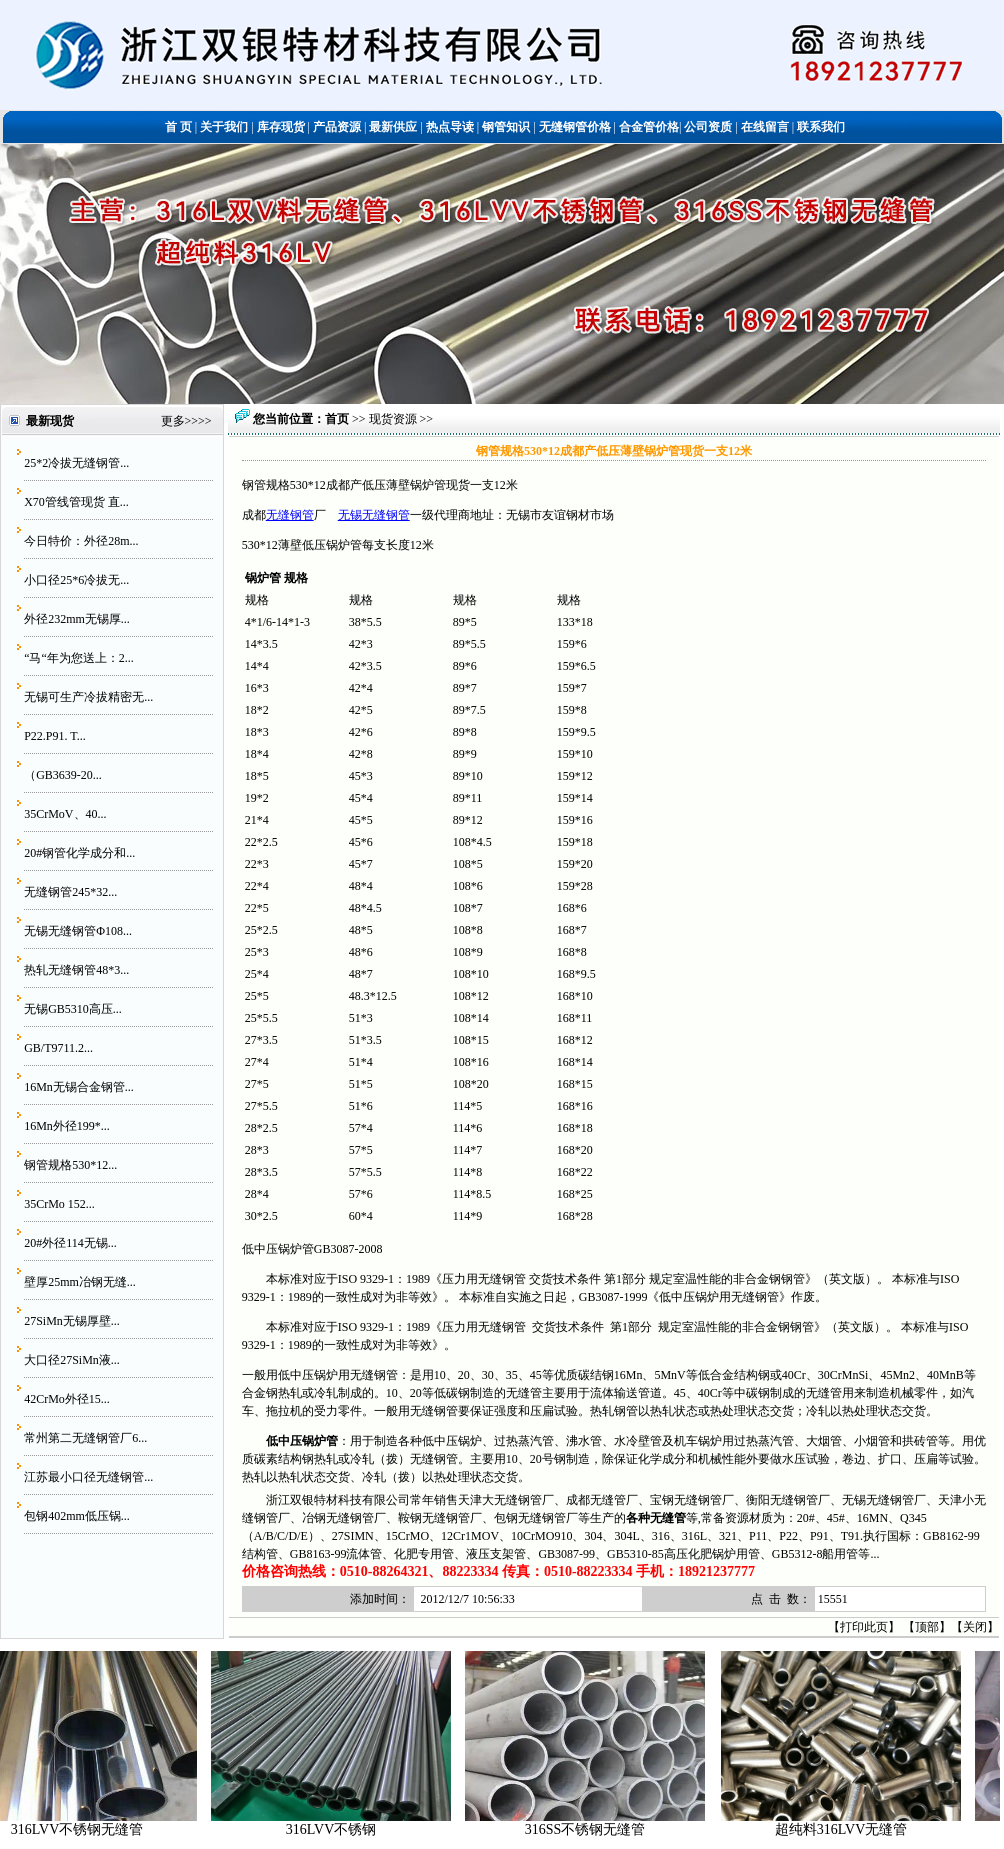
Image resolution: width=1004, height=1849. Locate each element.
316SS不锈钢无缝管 (750, 1829)
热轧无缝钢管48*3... (76, 970)
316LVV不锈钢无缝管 (242, 1829)
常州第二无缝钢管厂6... (85, 1438)
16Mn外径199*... (67, 1126)
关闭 (975, 1627)
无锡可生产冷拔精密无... (88, 697)
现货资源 (393, 419)
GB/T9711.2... (58, 1048)
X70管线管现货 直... (76, 502)
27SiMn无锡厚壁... (72, 1321)
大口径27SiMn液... (72, 1360)
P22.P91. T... (55, 736)
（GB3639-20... (63, 775)
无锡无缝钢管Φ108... (78, 931)
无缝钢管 (290, 515)
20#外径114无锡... (70, 1243)
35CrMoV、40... (65, 814)
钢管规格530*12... (70, 1165)
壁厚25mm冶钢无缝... (80, 1282)
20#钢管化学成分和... (79, 853)
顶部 (927, 1627)
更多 (173, 421)
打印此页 (864, 1627)
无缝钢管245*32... (70, 892)
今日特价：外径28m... (81, 541)
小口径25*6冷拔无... (76, 580)
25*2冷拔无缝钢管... (76, 463)
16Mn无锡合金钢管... (79, 1087)
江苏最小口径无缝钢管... (88, 1477)
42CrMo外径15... (67, 1399)
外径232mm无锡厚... (77, 619)
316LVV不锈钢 (496, 1829)
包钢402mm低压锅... (77, 1516)
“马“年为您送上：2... (79, 658)
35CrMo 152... (59, 1204)
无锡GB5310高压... (73, 1009)
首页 (337, 419)
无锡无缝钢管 (374, 515)
